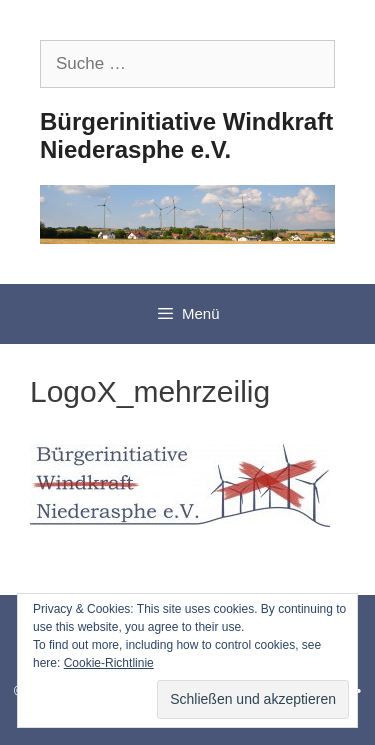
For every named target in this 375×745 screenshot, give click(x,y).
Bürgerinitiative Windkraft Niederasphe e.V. (186, 136)
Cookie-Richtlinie (109, 663)
